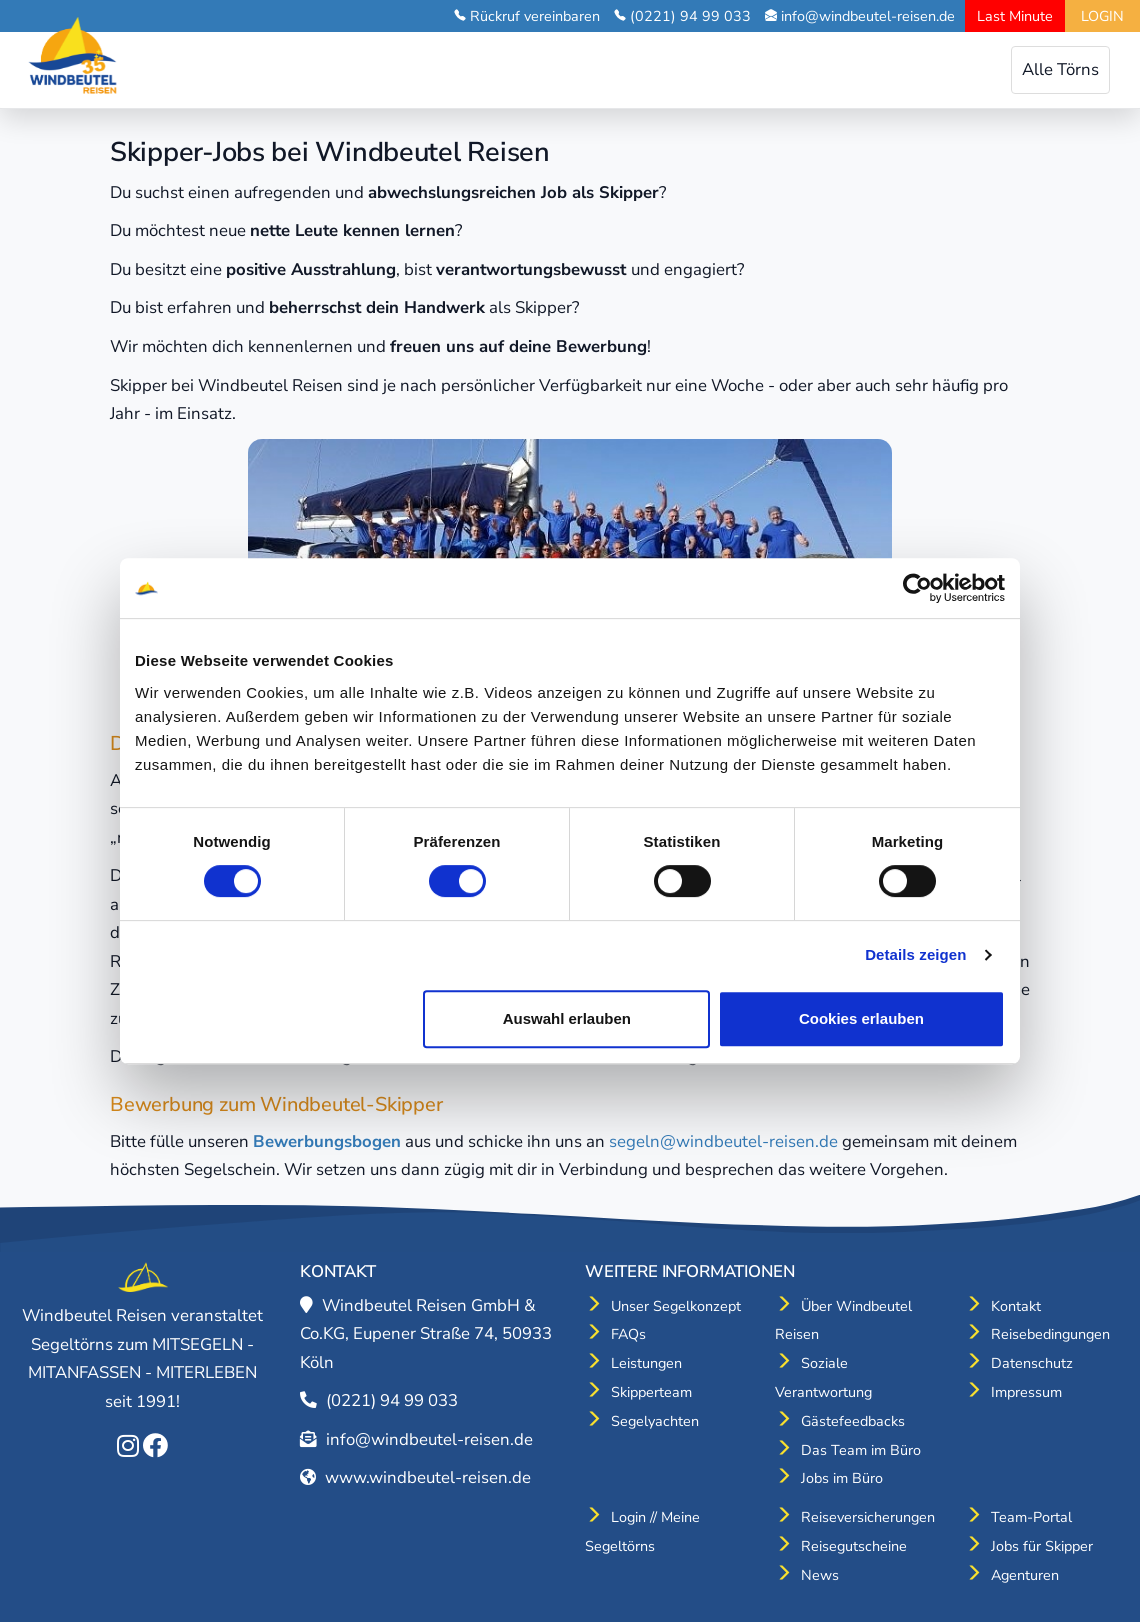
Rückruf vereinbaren (535, 16)
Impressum (1026, 1392)
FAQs (628, 1334)
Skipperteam (651, 1392)
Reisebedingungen (1050, 1334)
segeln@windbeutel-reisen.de (723, 1141)
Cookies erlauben (861, 1018)
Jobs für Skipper (1042, 1546)
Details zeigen (915, 954)
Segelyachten (655, 1421)
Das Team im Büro (861, 1450)
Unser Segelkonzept (676, 1306)
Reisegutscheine (854, 1546)
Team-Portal (1031, 1517)
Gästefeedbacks (853, 1421)
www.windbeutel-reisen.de (428, 1477)
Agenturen (1025, 1575)
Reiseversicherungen (868, 1517)
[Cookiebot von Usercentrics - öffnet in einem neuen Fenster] (917, 588)
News (820, 1575)
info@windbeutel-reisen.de (868, 16)
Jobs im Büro (842, 1478)
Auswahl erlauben (567, 1018)
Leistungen (646, 1363)
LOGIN (1102, 16)
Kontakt (1016, 1306)
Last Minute (1015, 16)
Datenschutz (1032, 1363)
